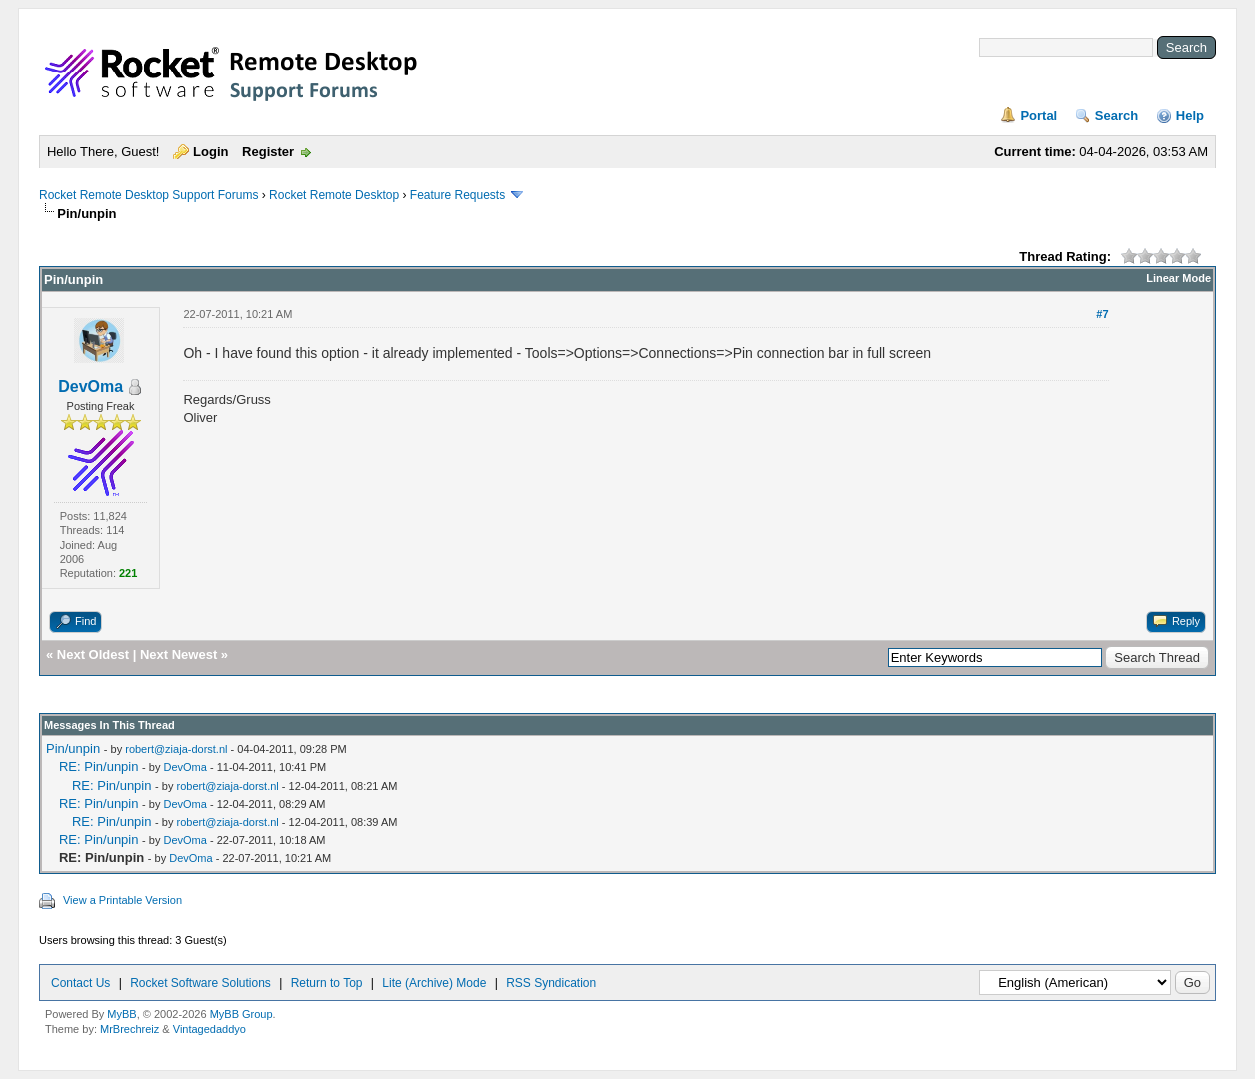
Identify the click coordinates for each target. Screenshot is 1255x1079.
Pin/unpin (73, 748)
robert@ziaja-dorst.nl (176, 749)
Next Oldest (93, 654)
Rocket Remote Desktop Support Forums (148, 195)
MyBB (121, 1014)
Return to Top (327, 983)
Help (1190, 115)
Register (268, 151)
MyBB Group (241, 1014)
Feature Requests (457, 195)
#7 (1102, 314)
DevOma (90, 386)
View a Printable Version (122, 900)
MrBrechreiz (129, 1029)
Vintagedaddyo (209, 1029)
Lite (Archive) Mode (434, 983)
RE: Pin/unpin (99, 766)
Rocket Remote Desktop (334, 195)
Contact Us (80, 983)
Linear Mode (1178, 278)
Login (210, 151)
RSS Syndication (551, 983)
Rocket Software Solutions (200, 983)
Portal (1038, 115)
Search (1116, 115)
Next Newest (178, 654)
